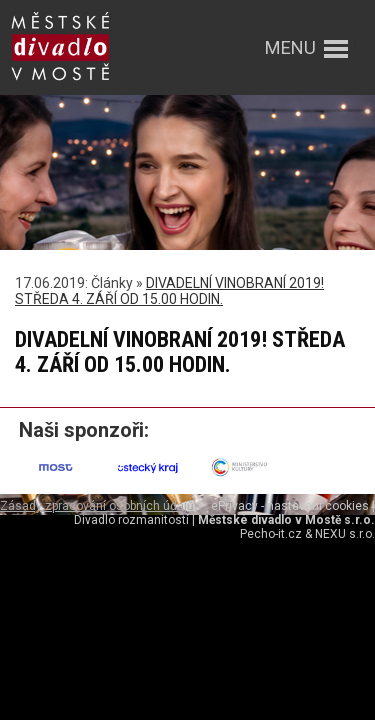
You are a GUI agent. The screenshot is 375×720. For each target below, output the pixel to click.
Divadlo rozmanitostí (131, 520)
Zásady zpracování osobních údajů (97, 506)
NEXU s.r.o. (345, 534)
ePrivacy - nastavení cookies (290, 506)
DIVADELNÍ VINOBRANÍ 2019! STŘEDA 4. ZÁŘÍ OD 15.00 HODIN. (169, 291)
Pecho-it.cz (271, 534)
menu (290, 47)
